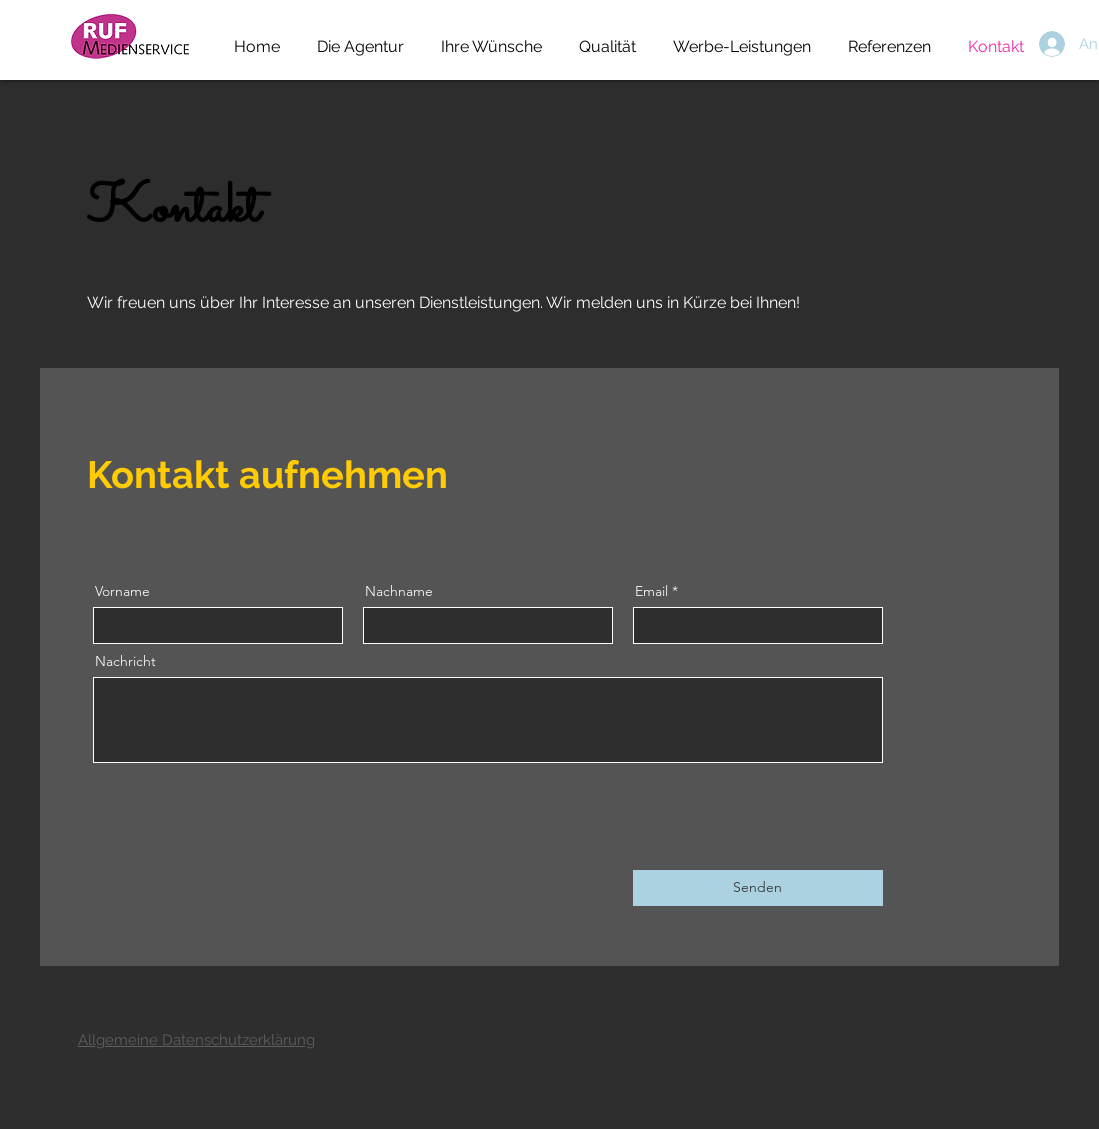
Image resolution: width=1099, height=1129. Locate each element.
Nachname (399, 591)
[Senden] (758, 888)
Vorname (122, 591)
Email (651, 591)
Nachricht (125, 661)
